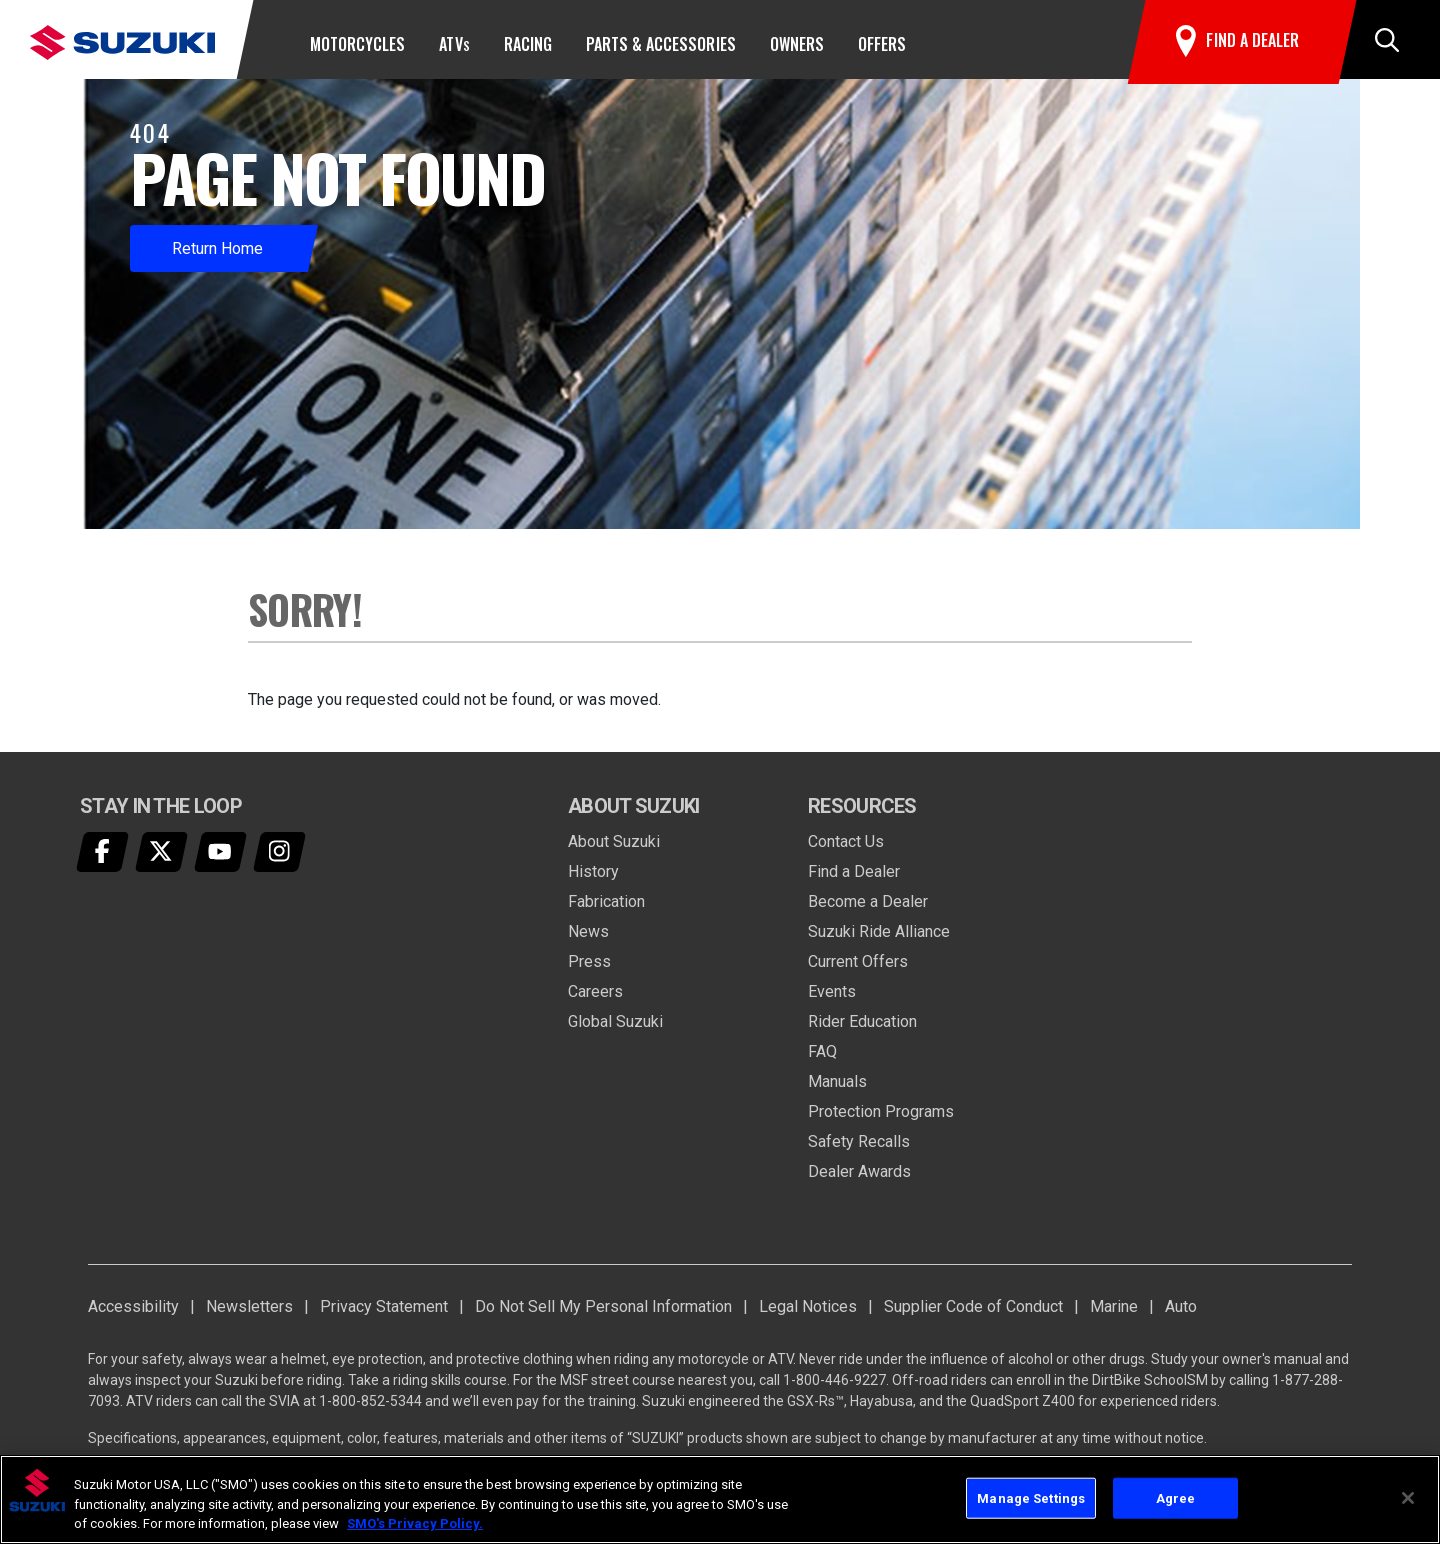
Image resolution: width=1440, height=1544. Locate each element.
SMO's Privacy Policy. (415, 1523)
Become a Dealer (868, 909)
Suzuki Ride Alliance (879, 939)
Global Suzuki (615, 1029)
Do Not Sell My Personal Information (603, 1314)
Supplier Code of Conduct (973, 1314)
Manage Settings (1031, 1497)
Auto (1181, 1314)
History (593, 879)
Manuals (837, 1089)
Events (832, 999)
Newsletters (249, 1314)
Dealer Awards (859, 1179)
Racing (528, 44)
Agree (1176, 1497)
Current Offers (858, 969)
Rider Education (862, 1029)
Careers (595, 999)
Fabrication (606, 909)
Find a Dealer (854, 879)
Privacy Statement (384, 1314)
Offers (882, 44)
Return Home (217, 257)
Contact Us (846, 849)
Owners (797, 44)
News (588, 939)
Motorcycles (357, 44)
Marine (1114, 1314)
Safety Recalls (859, 1149)
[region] (720, 1499)
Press (589, 969)
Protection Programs (881, 1119)
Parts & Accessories (661, 44)
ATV (454, 44)
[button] (1387, 44)
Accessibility (133, 1314)
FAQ (822, 1059)
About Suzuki (614, 849)
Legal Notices (808, 1314)
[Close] (1408, 1498)
